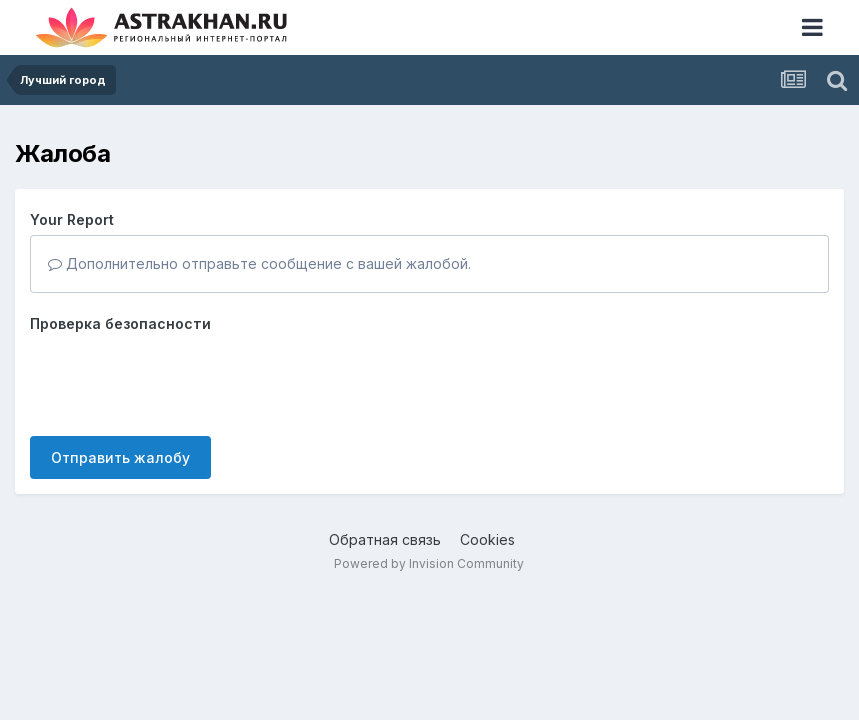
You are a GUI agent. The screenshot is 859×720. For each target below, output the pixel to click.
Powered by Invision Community (429, 563)
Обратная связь (385, 539)
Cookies (487, 539)
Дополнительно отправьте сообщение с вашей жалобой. (259, 263)
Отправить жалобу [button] (120, 457)
